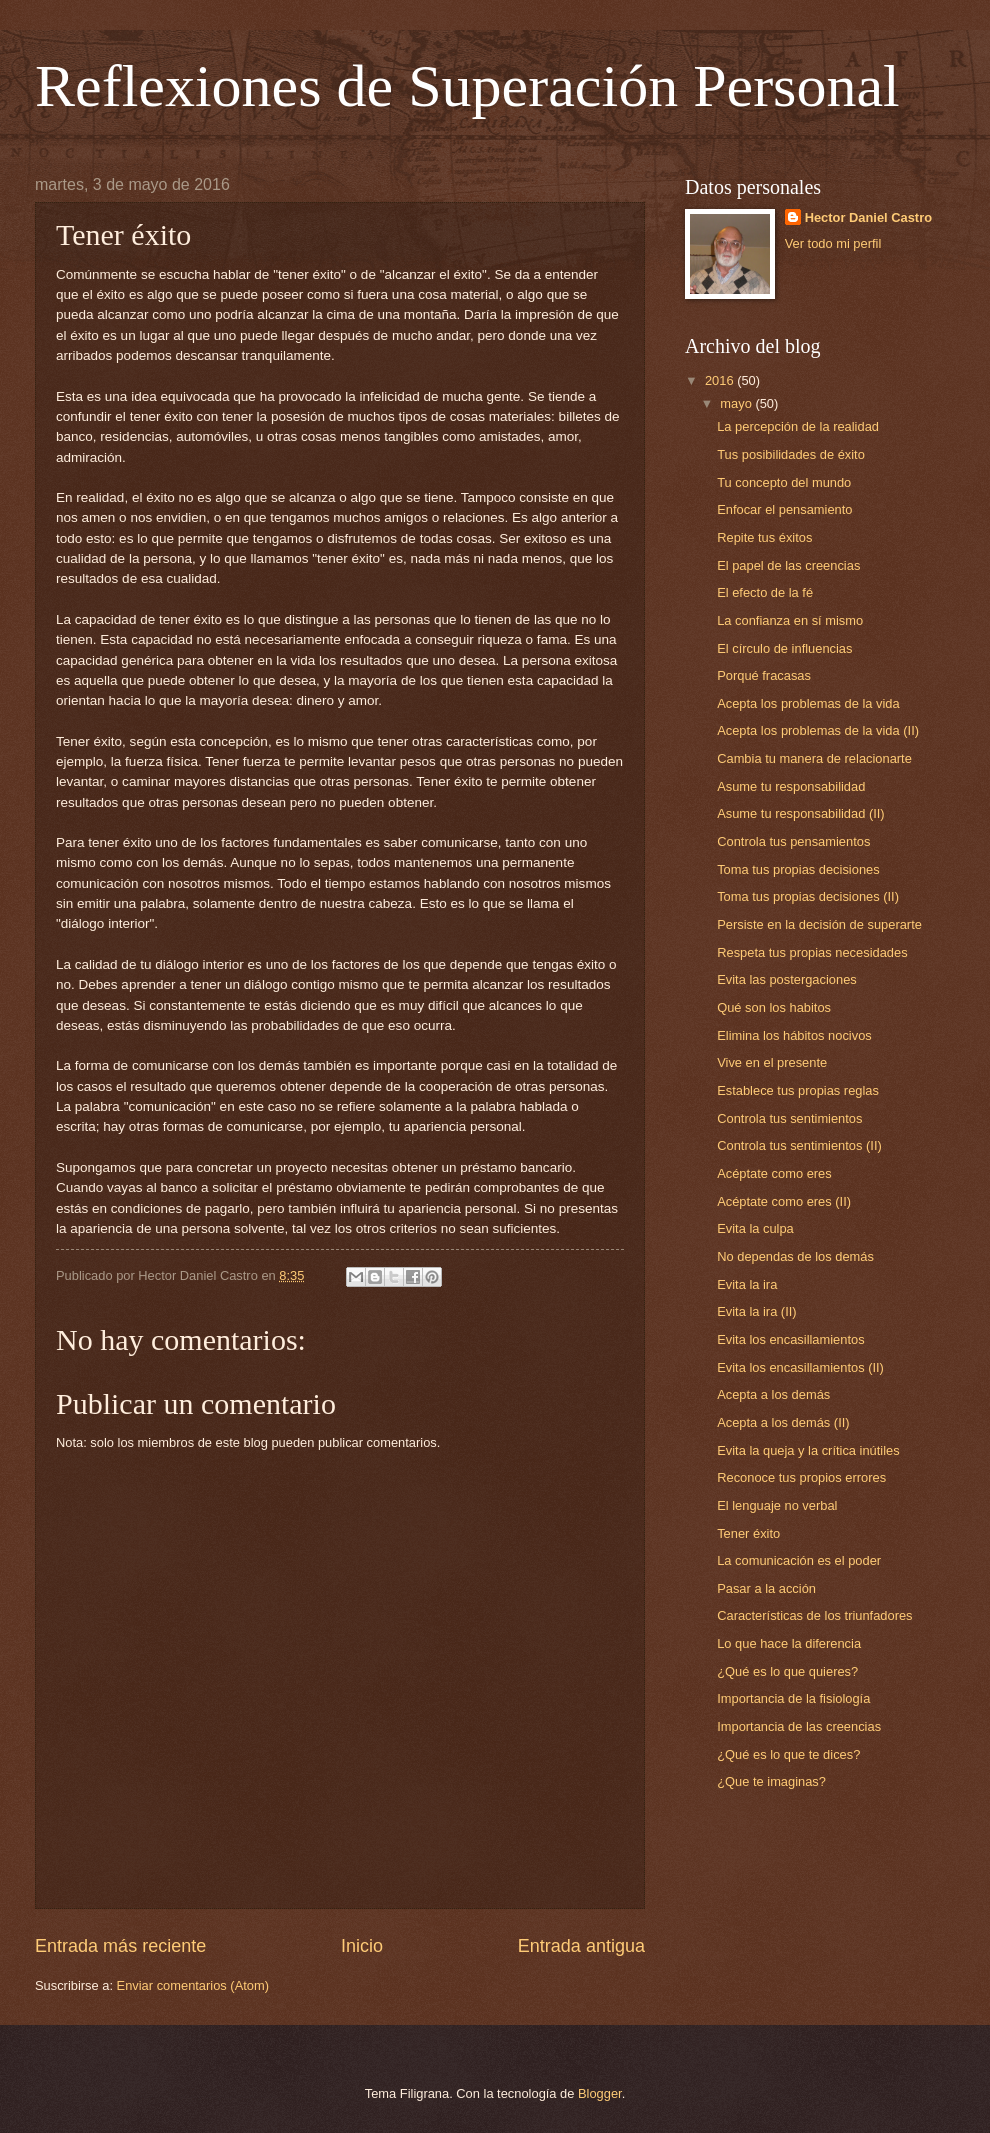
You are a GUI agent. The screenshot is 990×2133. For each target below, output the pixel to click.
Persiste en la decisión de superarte (819, 924)
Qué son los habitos (774, 1007)
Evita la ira (747, 1284)
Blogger (600, 2093)
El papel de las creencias (788, 565)
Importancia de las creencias (799, 1726)
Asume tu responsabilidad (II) (800, 813)
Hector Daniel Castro (868, 217)
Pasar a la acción (766, 1588)
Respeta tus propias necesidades (812, 952)
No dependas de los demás (795, 1256)
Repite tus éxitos (764, 537)
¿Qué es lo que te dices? (788, 1754)
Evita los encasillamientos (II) (800, 1367)
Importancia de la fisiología (793, 1698)
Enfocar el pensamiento (784, 509)
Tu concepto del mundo (784, 482)
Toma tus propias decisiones (798, 869)
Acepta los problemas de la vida (808, 703)
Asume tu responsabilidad (791, 786)
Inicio (362, 1946)
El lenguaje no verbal (777, 1505)
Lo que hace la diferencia (789, 1643)
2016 (721, 380)
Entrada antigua (581, 1946)
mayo (737, 403)
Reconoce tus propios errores (801, 1477)
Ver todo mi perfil (833, 243)
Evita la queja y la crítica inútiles (808, 1450)
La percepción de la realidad (798, 426)
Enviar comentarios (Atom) (193, 1985)
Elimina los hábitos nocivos (794, 1035)
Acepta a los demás (773, 1394)
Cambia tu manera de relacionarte (814, 758)
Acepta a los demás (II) (783, 1422)
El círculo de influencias (784, 648)
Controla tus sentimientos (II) (799, 1145)
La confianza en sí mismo (790, 620)
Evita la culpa (755, 1228)
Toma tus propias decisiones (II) (808, 896)
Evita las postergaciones (787, 979)
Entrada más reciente (120, 1946)
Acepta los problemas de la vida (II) (818, 730)
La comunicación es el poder (799, 1560)
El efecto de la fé (765, 592)
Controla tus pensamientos (793, 841)
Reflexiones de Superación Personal (467, 86)
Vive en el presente (772, 1062)
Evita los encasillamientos (790, 1339)
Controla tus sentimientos (789, 1118)
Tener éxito (748, 1533)
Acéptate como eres (774, 1173)
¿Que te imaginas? (771, 1781)
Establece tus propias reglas (798, 1090)
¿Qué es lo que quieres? (787, 1671)
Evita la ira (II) (756, 1311)
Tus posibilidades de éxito (791, 454)
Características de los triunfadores (814, 1615)
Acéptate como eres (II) (784, 1201)
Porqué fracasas (764, 675)
